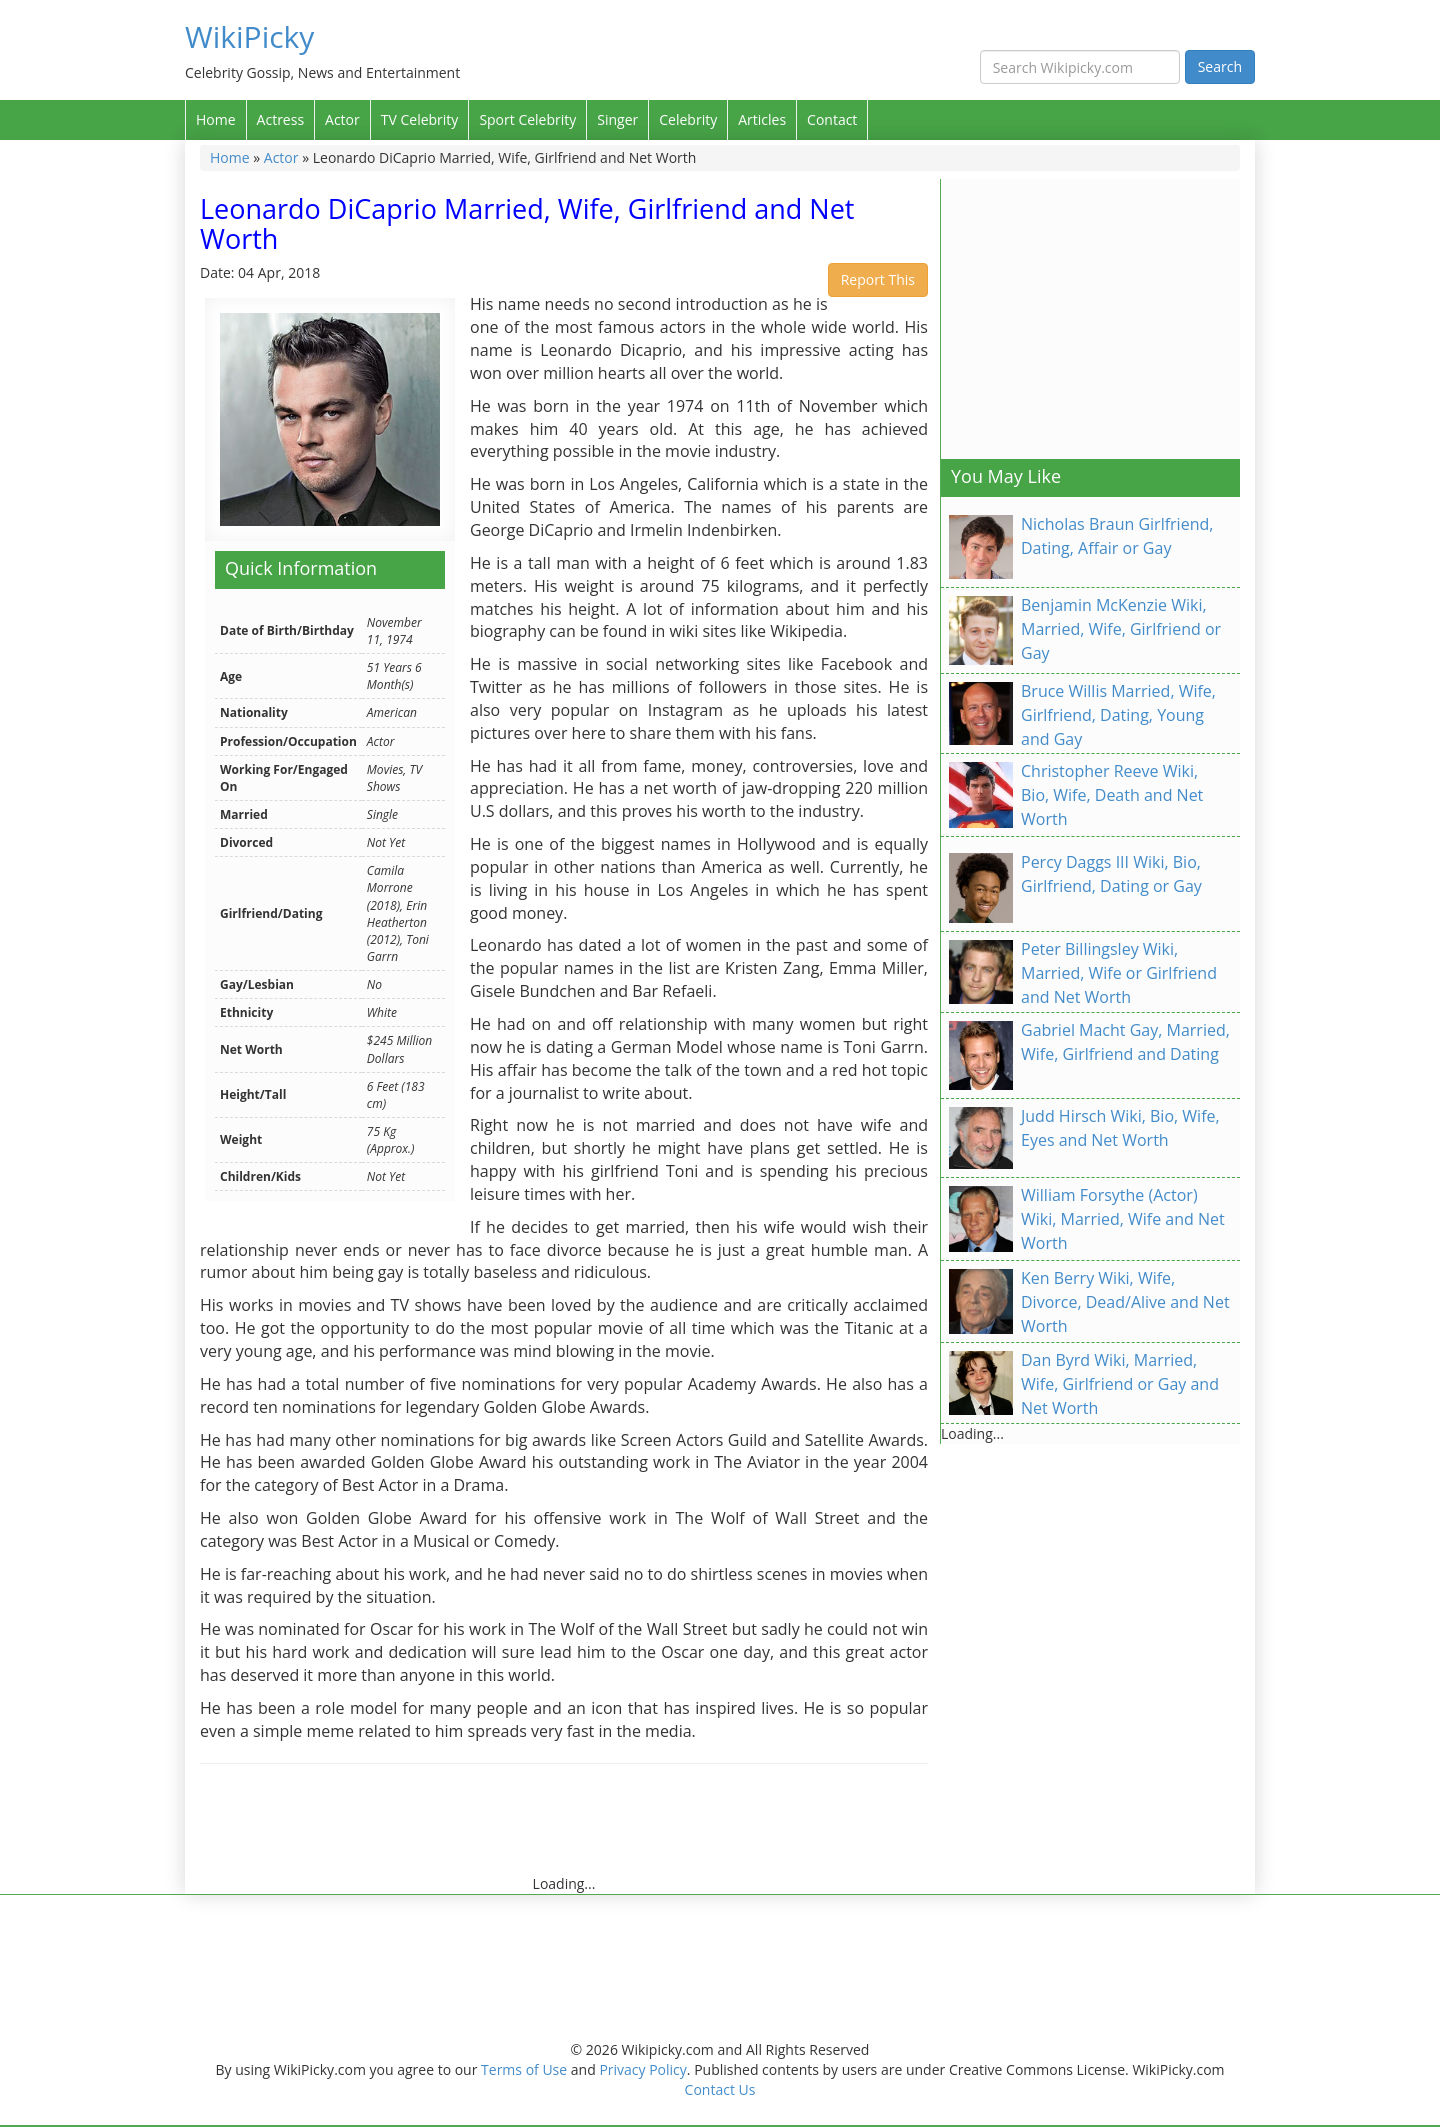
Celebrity (688, 119)
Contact (832, 119)
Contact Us (720, 2089)
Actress (280, 119)
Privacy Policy (642, 2069)
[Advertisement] (564, 1829)
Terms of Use (524, 2069)
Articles (762, 119)
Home (216, 119)
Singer (617, 119)
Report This (878, 279)
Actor (342, 119)
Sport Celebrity (527, 119)
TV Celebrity (420, 119)
